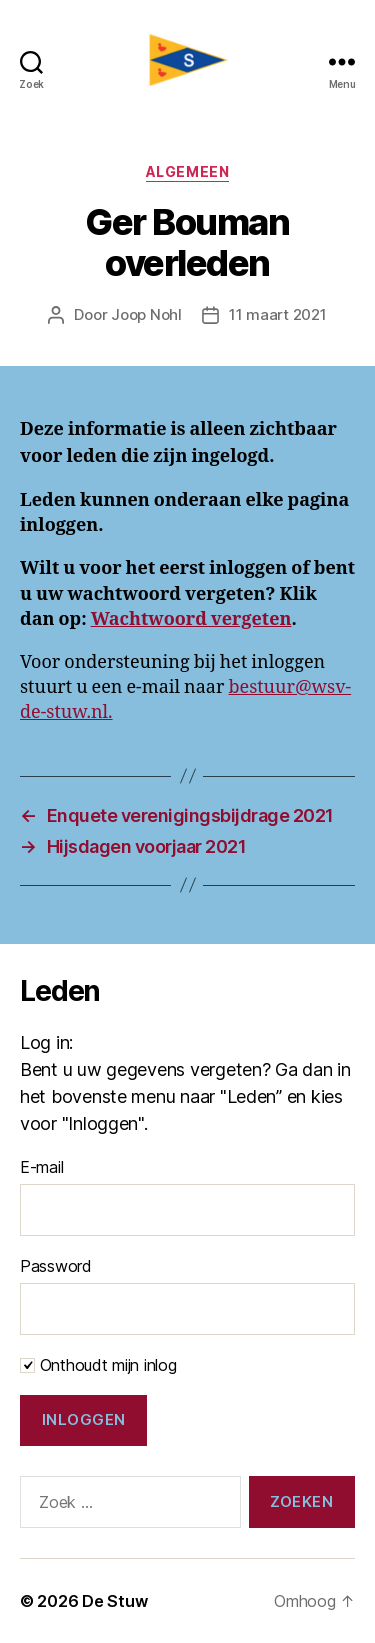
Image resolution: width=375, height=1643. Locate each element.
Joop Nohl (146, 314)
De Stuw (114, 1601)
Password (56, 1266)
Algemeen (187, 171)
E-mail (41, 1167)
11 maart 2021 (278, 314)
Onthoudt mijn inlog (98, 1365)
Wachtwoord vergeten (191, 619)
